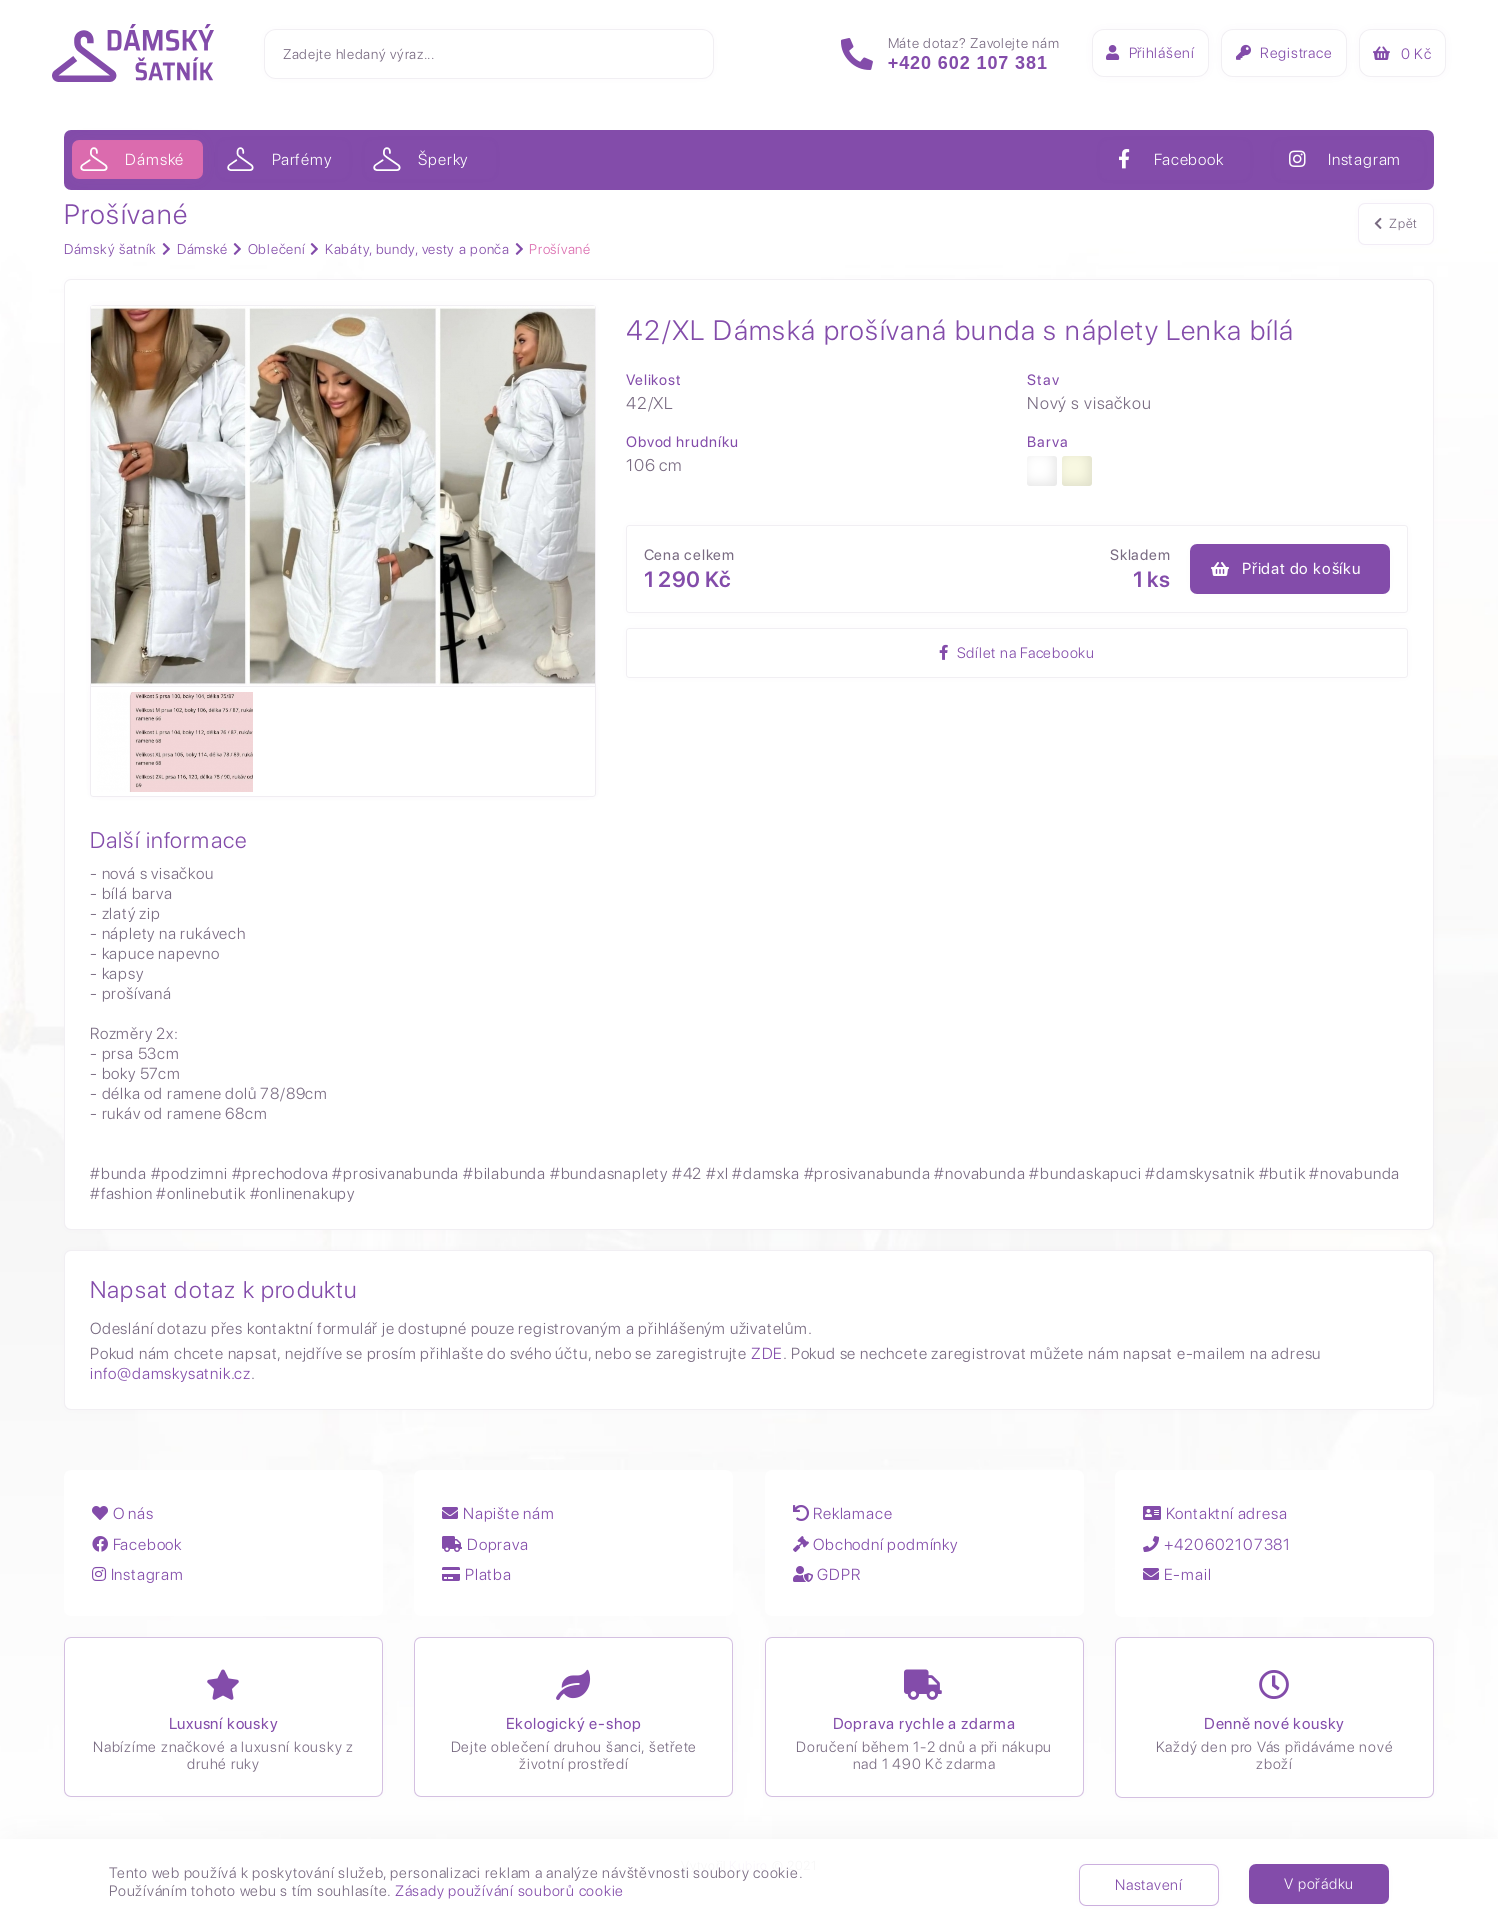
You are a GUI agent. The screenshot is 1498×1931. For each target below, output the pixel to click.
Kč (1388, 59)
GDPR (833, 1580)
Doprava (490, 1550)
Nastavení (1149, 1885)
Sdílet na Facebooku (954, 657)
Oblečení (277, 249)
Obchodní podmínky (881, 1550)
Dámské (202, 249)
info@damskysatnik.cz (170, 1374)
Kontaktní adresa (1224, 1520)
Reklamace (849, 1520)
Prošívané (559, 249)
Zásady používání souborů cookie (509, 1891)
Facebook (139, 1550)
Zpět (1396, 228)
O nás (125, 1520)
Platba (481, 1580)
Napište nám (503, 1520)
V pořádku (1319, 1884)
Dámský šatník (110, 249)
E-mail (1186, 1580)
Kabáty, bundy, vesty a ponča (417, 249)
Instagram (140, 1580)
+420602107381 (1226, 1550)
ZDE (767, 1354)
